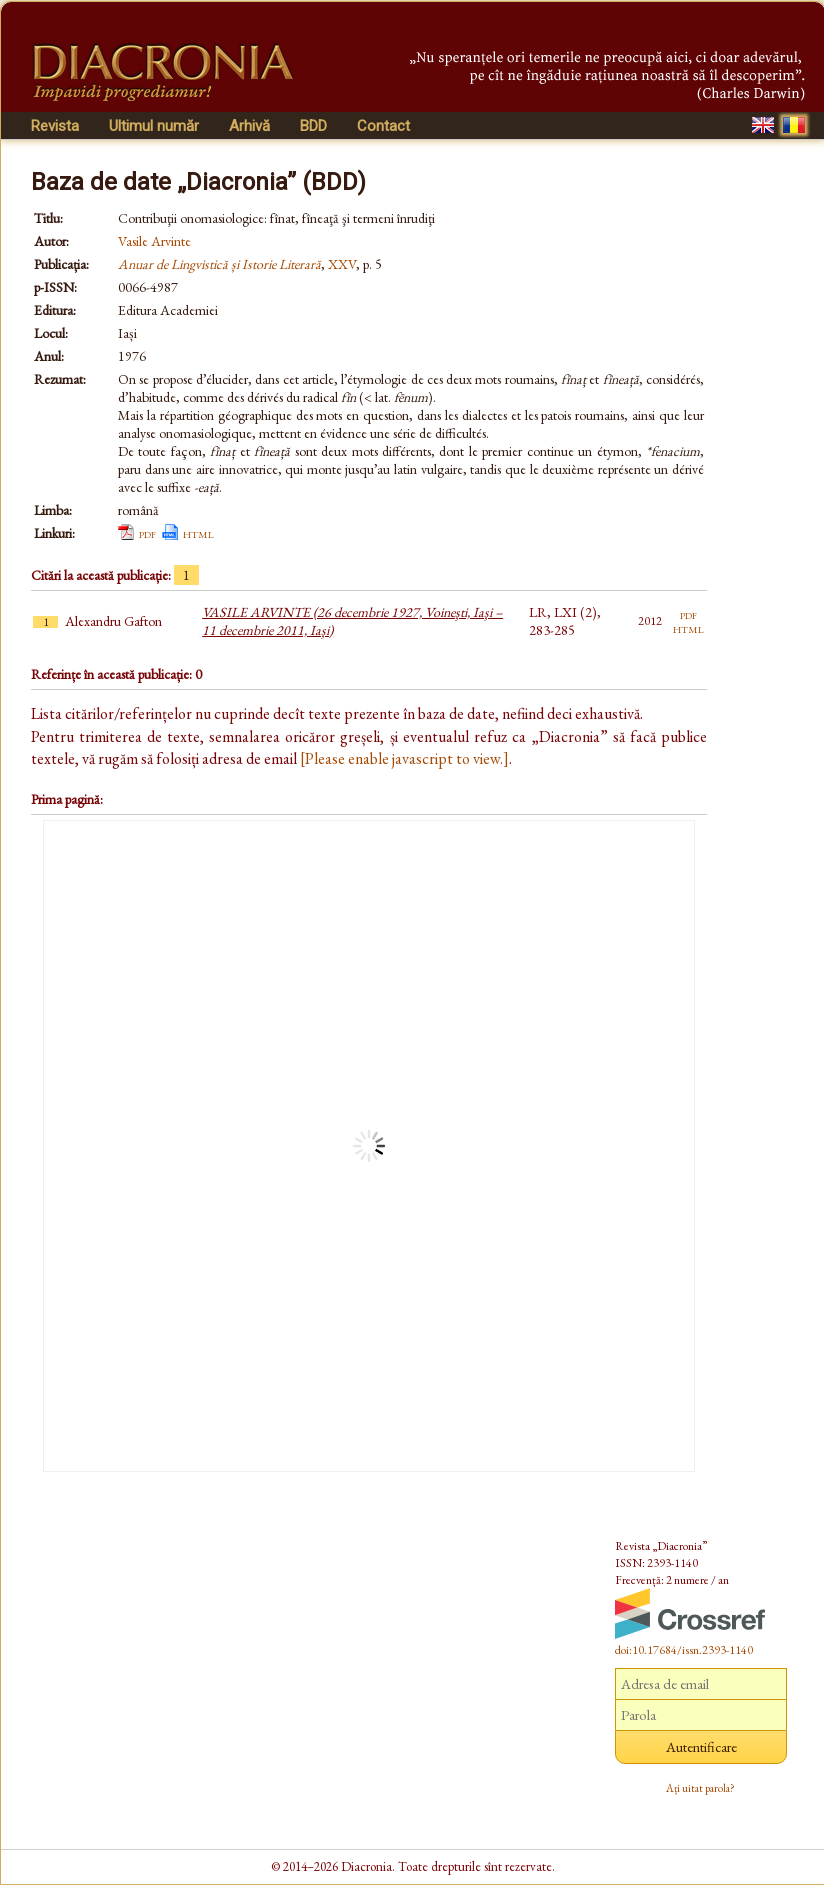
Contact (383, 126)
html (198, 533)
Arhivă (249, 126)
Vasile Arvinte (154, 241)
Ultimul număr (154, 126)
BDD (313, 126)
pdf (147, 533)
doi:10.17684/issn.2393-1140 (684, 1650)
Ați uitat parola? (700, 1788)
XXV (342, 264)
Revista (55, 126)
